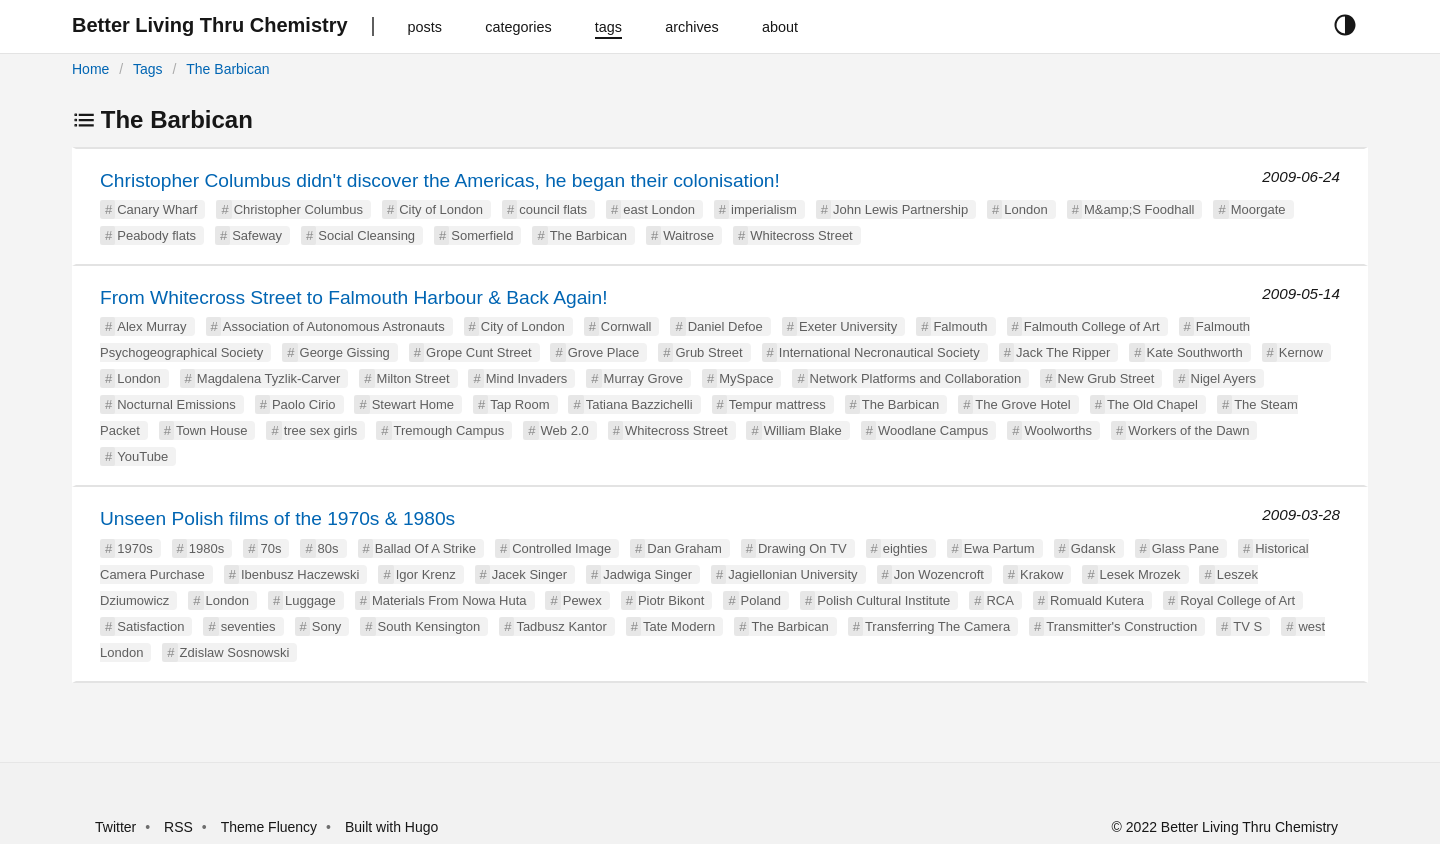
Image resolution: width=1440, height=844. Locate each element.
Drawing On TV (802, 548)
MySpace (746, 378)
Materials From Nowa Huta (449, 600)
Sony (327, 626)
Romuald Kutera (1097, 600)
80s (328, 548)
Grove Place (604, 352)
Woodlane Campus (933, 430)
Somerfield (482, 235)
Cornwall (626, 326)
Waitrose (688, 235)
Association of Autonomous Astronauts (334, 326)
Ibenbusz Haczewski (300, 574)
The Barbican (227, 69)
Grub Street (708, 352)
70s (270, 548)
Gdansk (1093, 548)
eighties (905, 548)
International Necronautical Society (879, 352)
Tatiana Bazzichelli (639, 404)
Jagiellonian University (792, 574)
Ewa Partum (999, 548)
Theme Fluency (271, 827)
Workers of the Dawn (1188, 430)
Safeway (257, 235)
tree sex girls (321, 430)
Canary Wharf (157, 209)
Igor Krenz (426, 574)
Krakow (1041, 574)
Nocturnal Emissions (176, 404)
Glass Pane (1185, 548)
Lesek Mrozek (1140, 574)
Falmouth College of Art (1092, 326)
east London (659, 209)
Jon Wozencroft (939, 574)
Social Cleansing (366, 235)
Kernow (1301, 352)
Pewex (582, 600)
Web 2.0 (565, 430)
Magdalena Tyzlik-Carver (269, 378)
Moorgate (1258, 209)
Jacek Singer (529, 574)
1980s (206, 548)
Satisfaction (150, 626)
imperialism (764, 209)
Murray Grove (643, 378)
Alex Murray (151, 326)
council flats (553, 209)
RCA (999, 600)
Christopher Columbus (298, 209)
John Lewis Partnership (900, 209)
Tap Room (519, 404)
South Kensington (429, 626)
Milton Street (413, 378)
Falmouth (960, 326)
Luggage (310, 600)
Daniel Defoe (725, 326)
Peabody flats (156, 235)
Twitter (115, 827)
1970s (134, 548)
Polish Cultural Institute (883, 600)
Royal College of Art (1237, 600)
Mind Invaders (527, 378)
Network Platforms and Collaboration (916, 378)
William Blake (803, 430)
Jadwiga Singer (647, 574)
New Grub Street (1106, 378)
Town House (212, 430)
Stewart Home (413, 404)
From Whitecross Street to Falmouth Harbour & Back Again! (354, 297)
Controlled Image (561, 548)
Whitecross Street (801, 235)
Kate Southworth (1195, 352)
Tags (148, 69)
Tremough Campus (449, 430)
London (1025, 209)
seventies (248, 626)
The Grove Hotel (1022, 404)
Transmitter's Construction (1121, 626)
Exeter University (848, 326)
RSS (178, 827)
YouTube (142, 456)
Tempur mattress (777, 404)
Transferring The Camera (937, 626)
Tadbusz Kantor (561, 626)
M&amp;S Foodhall (1139, 209)
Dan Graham (684, 548)
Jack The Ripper (1063, 352)
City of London (441, 209)
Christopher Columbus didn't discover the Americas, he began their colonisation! (440, 180)
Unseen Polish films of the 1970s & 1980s (277, 518)
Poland (761, 600)
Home (90, 69)
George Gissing (345, 352)
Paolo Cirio (304, 404)
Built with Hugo (391, 827)
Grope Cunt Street (479, 352)
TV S (1247, 626)
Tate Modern (679, 626)
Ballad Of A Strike (425, 548)
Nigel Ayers (1224, 378)
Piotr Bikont (671, 600)
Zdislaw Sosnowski (235, 652)
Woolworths (1058, 430)
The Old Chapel (1152, 404)
